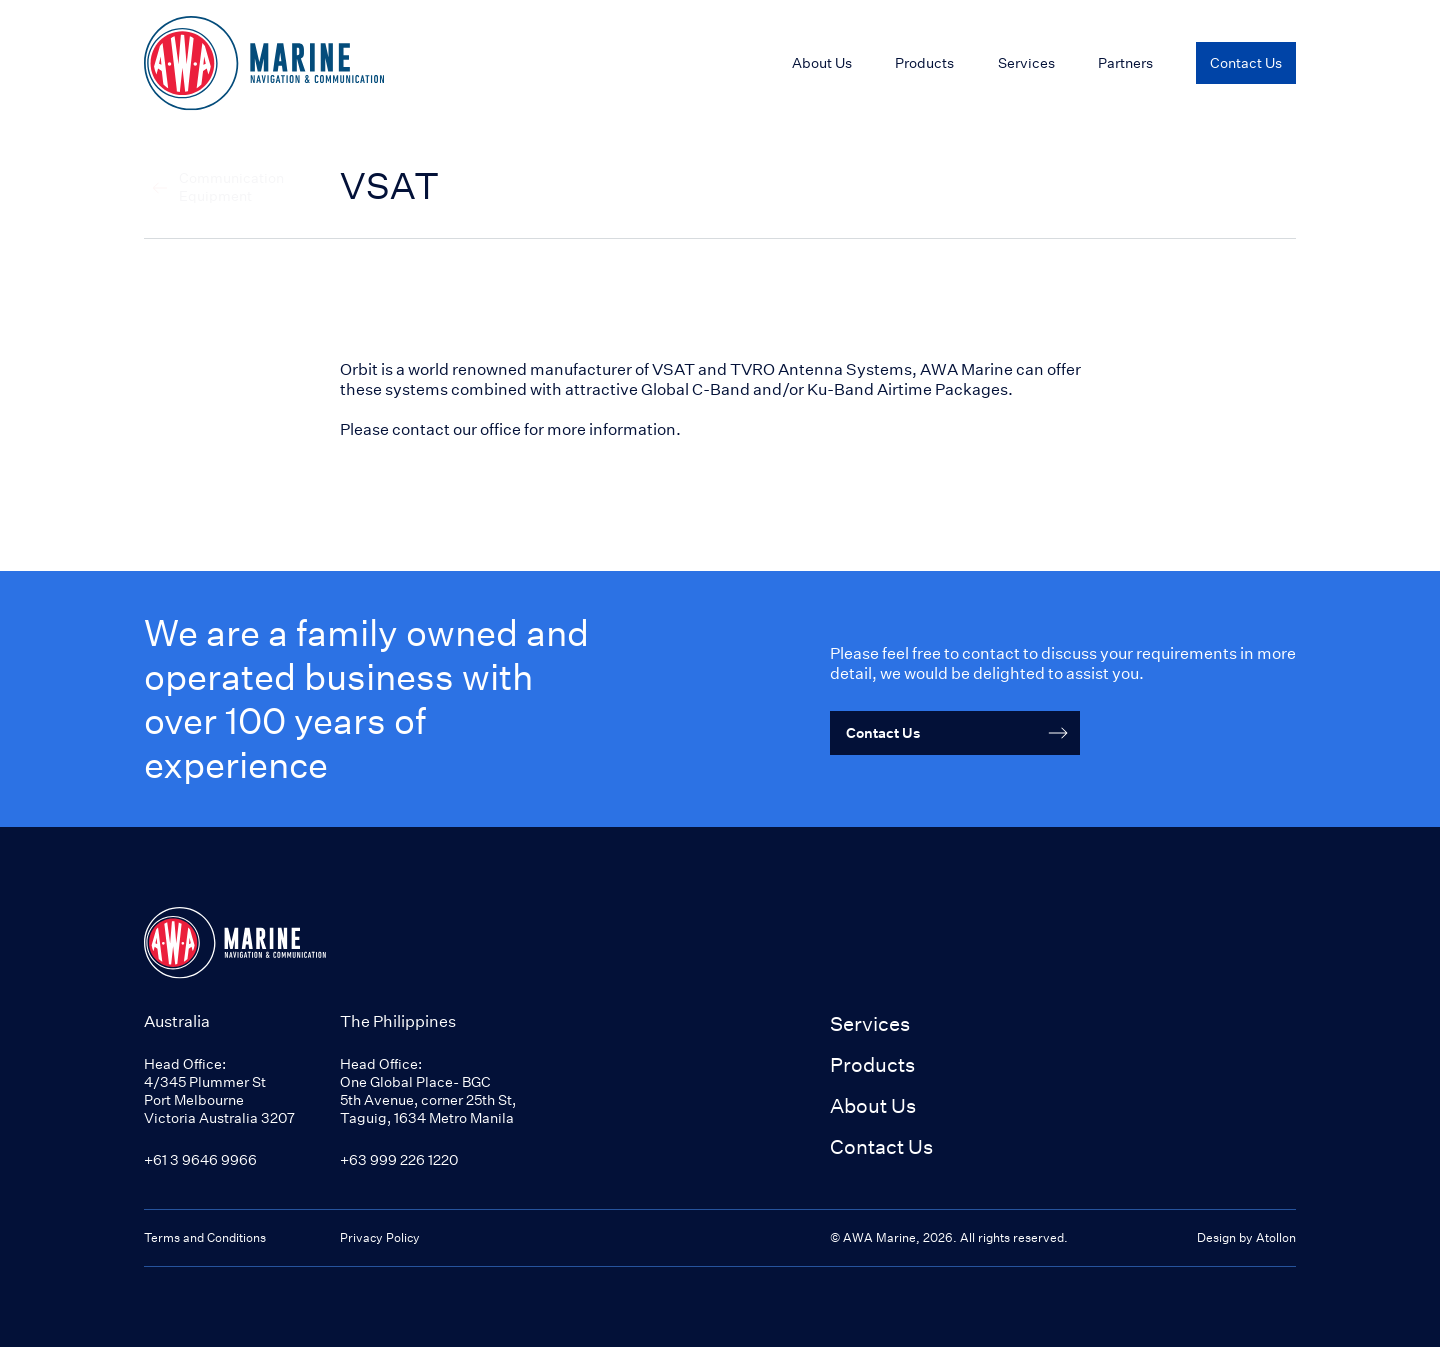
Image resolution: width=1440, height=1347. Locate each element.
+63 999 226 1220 (399, 1159)
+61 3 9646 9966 (200, 1159)
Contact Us (881, 1146)
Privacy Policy (380, 1237)
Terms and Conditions (205, 1237)
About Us (873, 1105)
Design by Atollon (1246, 1237)
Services (870, 1023)
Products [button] (872, 1064)
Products (924, 62)
